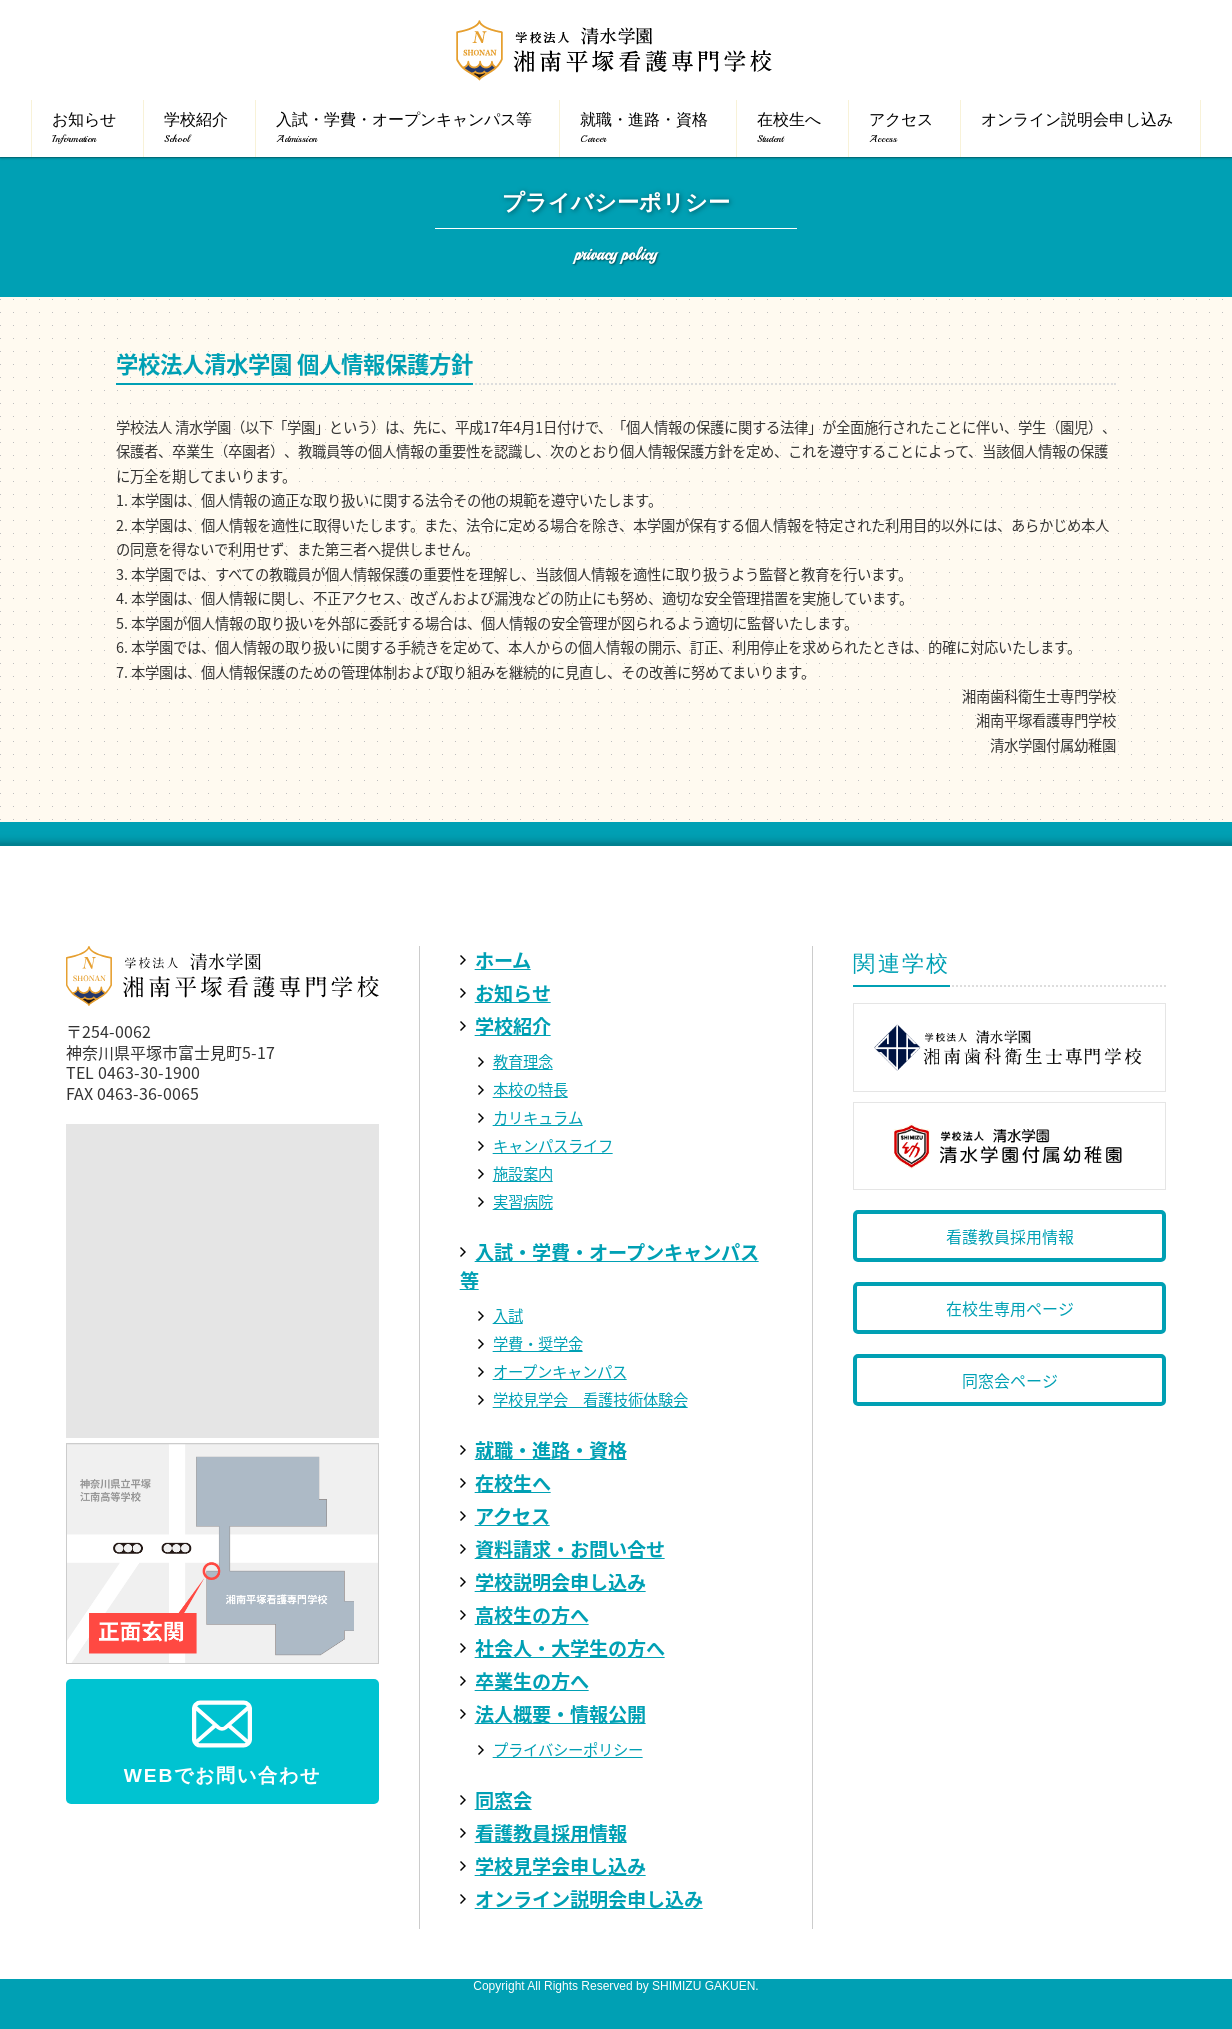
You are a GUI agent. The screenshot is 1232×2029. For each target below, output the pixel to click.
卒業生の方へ (532, 1681)
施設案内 (523, 1173)
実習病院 (523, 1201)
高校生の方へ (532, 1615)
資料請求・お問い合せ (570, 1549)
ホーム (503, 960)
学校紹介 (513, 1026)
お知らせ (513, 993)
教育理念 (523, 1061)
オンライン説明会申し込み (589, 1899)
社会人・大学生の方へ (570, 1648)
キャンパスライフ (553, 1145)
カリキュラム (538, 1117)
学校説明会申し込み (560, 1582)
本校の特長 (530, 1089)
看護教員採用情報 (551, 1833)
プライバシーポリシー (568, 1749)
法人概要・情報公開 (560, 1714)
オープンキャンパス (560, 1371)
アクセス (512, 1516)
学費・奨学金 (538, 1343)
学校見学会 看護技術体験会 (590, 1399)
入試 (508, 1315)
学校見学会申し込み (560, 1866)
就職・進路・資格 (551, 1450)
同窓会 (503, 1800)
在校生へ (513, 1483)
